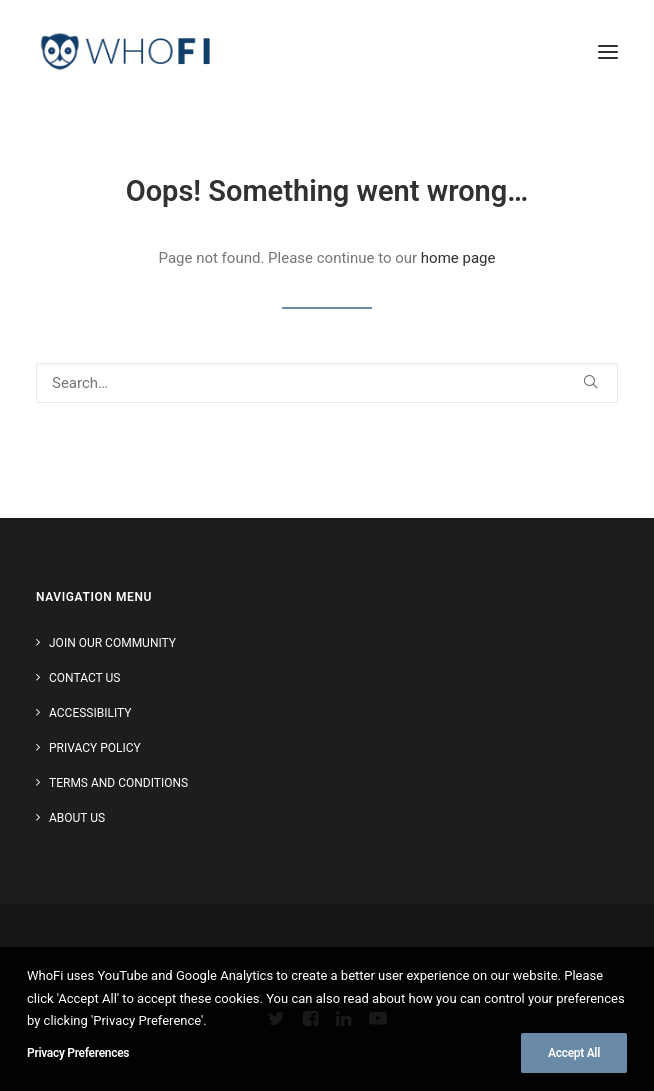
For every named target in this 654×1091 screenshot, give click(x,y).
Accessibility (90, 713)
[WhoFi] (126, 52)
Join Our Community (112, 643)
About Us (77, 818)
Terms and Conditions (118, 783)
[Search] (327, 383)
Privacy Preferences (78, 1053)
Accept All (574, 1053)
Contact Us (84, 678)
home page (458, 258)
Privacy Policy (95, 748)
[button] (608, 52)
